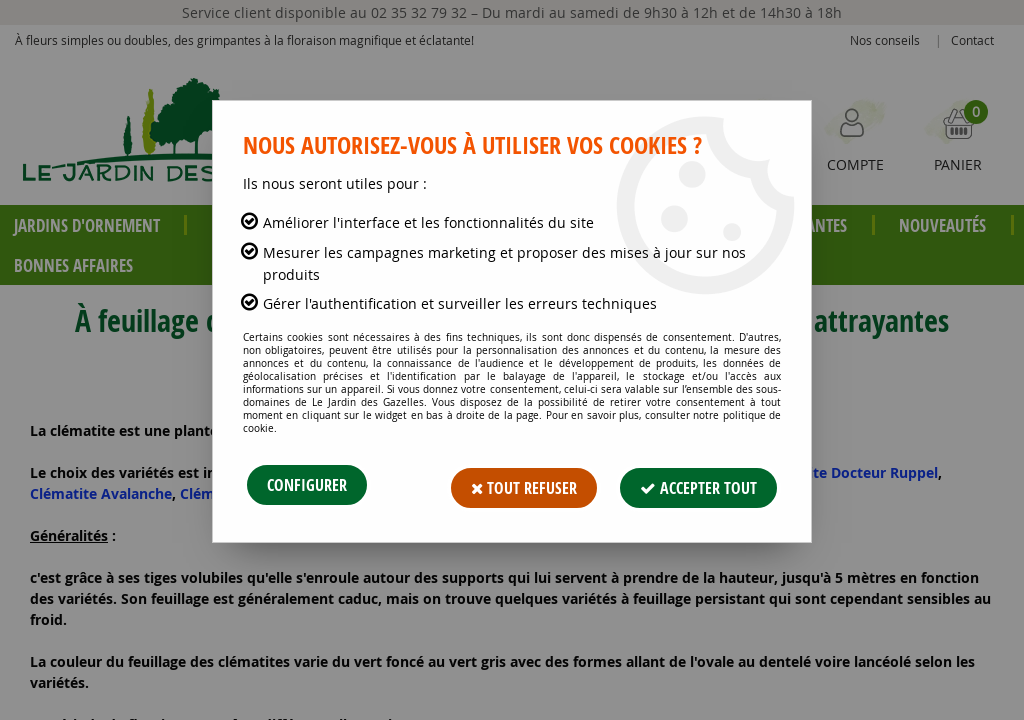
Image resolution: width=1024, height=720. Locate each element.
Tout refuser (523, 485)
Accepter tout (698, 485)
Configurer (307, 485)
